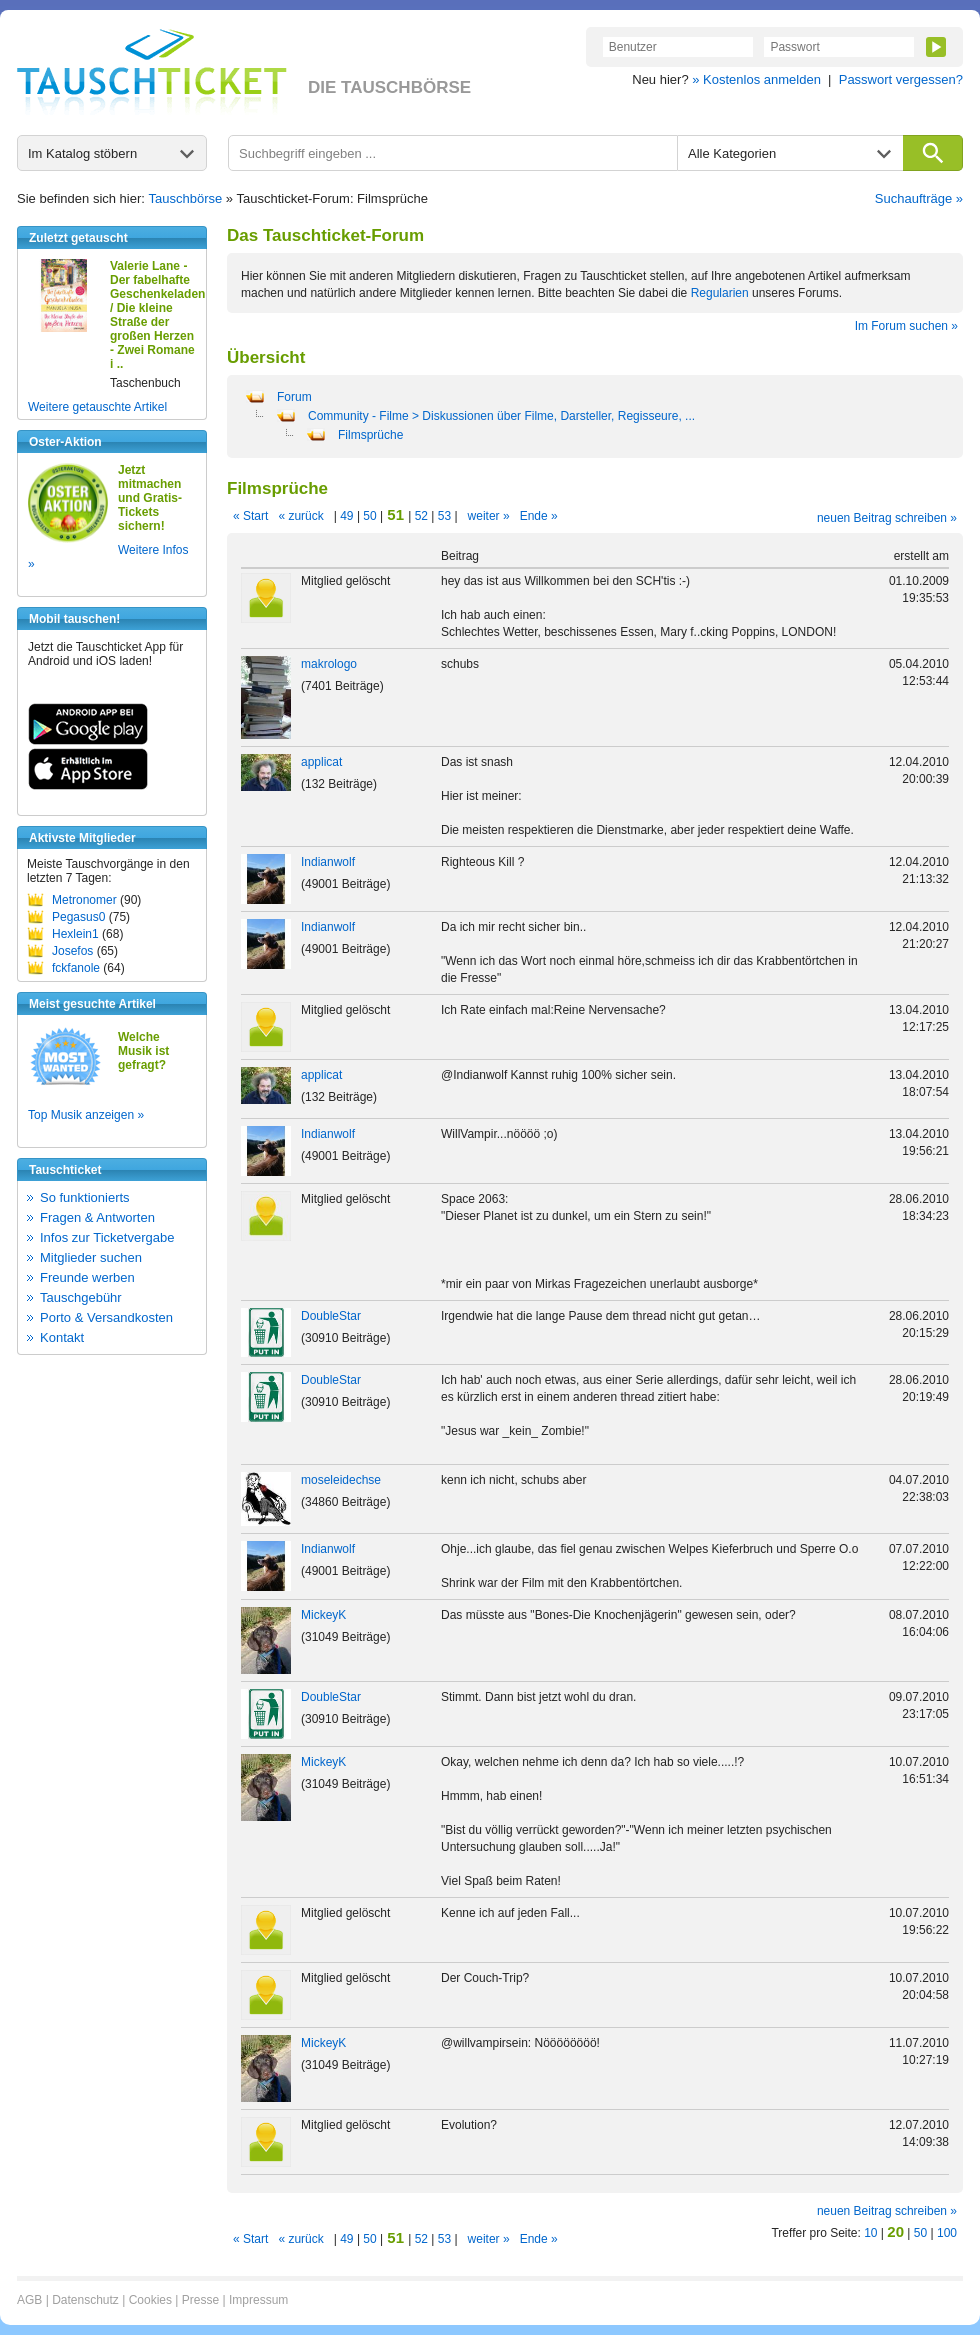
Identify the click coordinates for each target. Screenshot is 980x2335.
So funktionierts (85, 1197)
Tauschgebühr (81, 1297)
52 (421, 516)
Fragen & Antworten (97, 1217)
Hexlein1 (75, 934)
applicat (321, 762)
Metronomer (84, 900)
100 (947, 2233)
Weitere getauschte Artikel (97, 407)
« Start (250, 516)
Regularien (720, 293)
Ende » (539, 516)
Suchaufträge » (919, 198)
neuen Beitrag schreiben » (887, 518)
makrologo (329, 664)
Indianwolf (328, 862)
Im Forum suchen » (906, 326)
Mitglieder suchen (91, 1257)
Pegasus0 (78, 917)
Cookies (150, 2300)
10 (870, 2233)
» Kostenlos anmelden (756, 79)
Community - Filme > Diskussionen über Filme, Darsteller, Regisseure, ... (501, 416)
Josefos (72, 951)
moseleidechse (341, 1480)
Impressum (258, 2300)
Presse (200, 2300)
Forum (294, 397)
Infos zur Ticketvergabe (107, 1237)
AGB (29, 2300)
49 (347, 516)
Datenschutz (85, 2300)
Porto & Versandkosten (106, 1317)
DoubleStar (331, 1316)
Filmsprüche (370, 435)
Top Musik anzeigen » (86, 1115)
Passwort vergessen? (901, 79)
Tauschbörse (186, 198)
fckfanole (76, 968)
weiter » (489, 516)
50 (370, 516)
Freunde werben (87, 1277)
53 (444, 516)
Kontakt (62, 1337)
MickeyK (323, 1615)
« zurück (300, 516)
